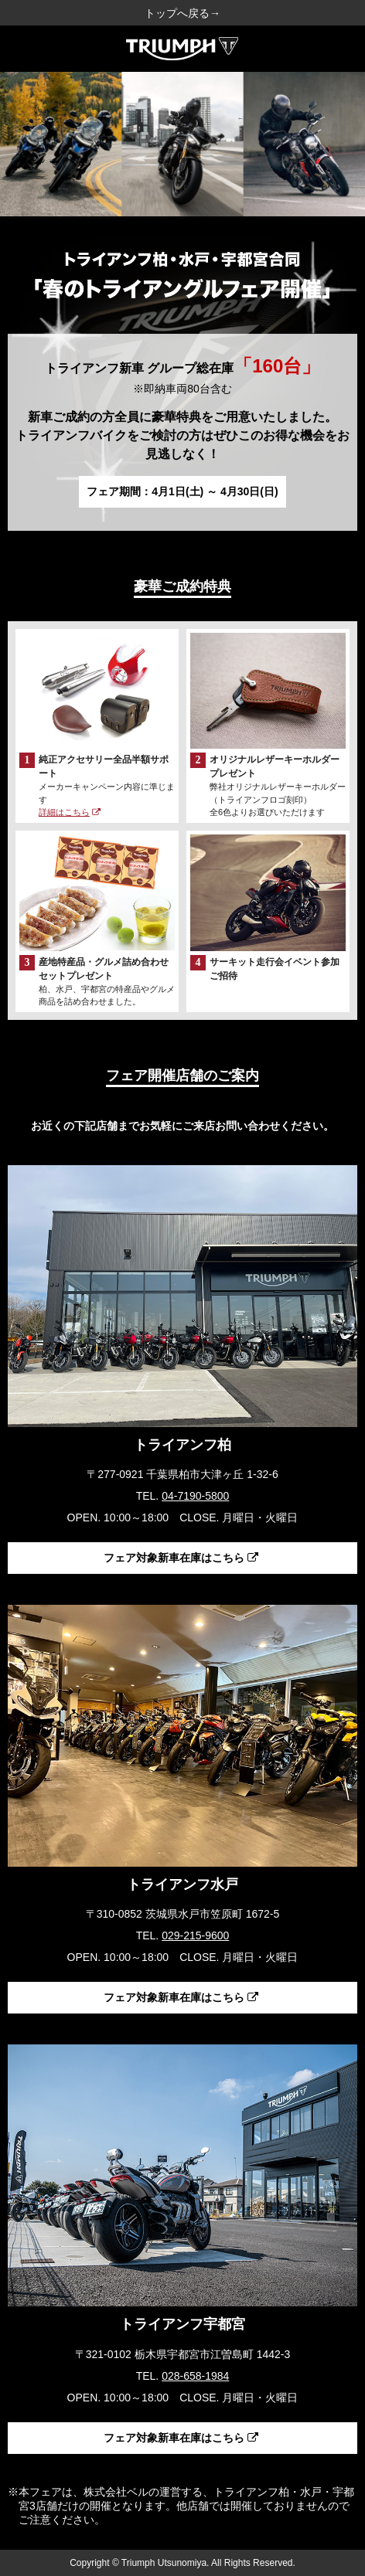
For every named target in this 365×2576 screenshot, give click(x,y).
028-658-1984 (195, 2376)
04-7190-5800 (195, 1496)
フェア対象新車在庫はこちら (181, 1557)
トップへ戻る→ (182, 13)
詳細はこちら (70, 812)
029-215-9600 (195, 1935)
